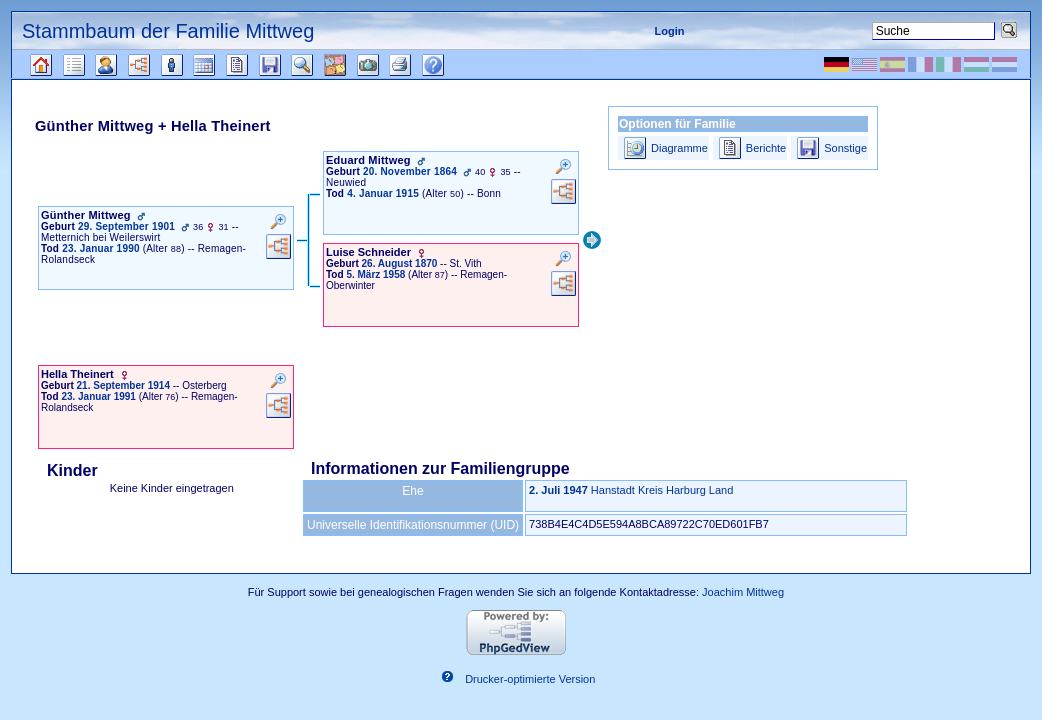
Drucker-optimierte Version (530, 680)
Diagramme (679, 148)
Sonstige (845, 148)
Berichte (766, 148)
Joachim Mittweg (743, 592)
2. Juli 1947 (558, 490)
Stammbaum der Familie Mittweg (168, 31)
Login (669, 31)
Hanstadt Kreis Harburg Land (662, 490)
